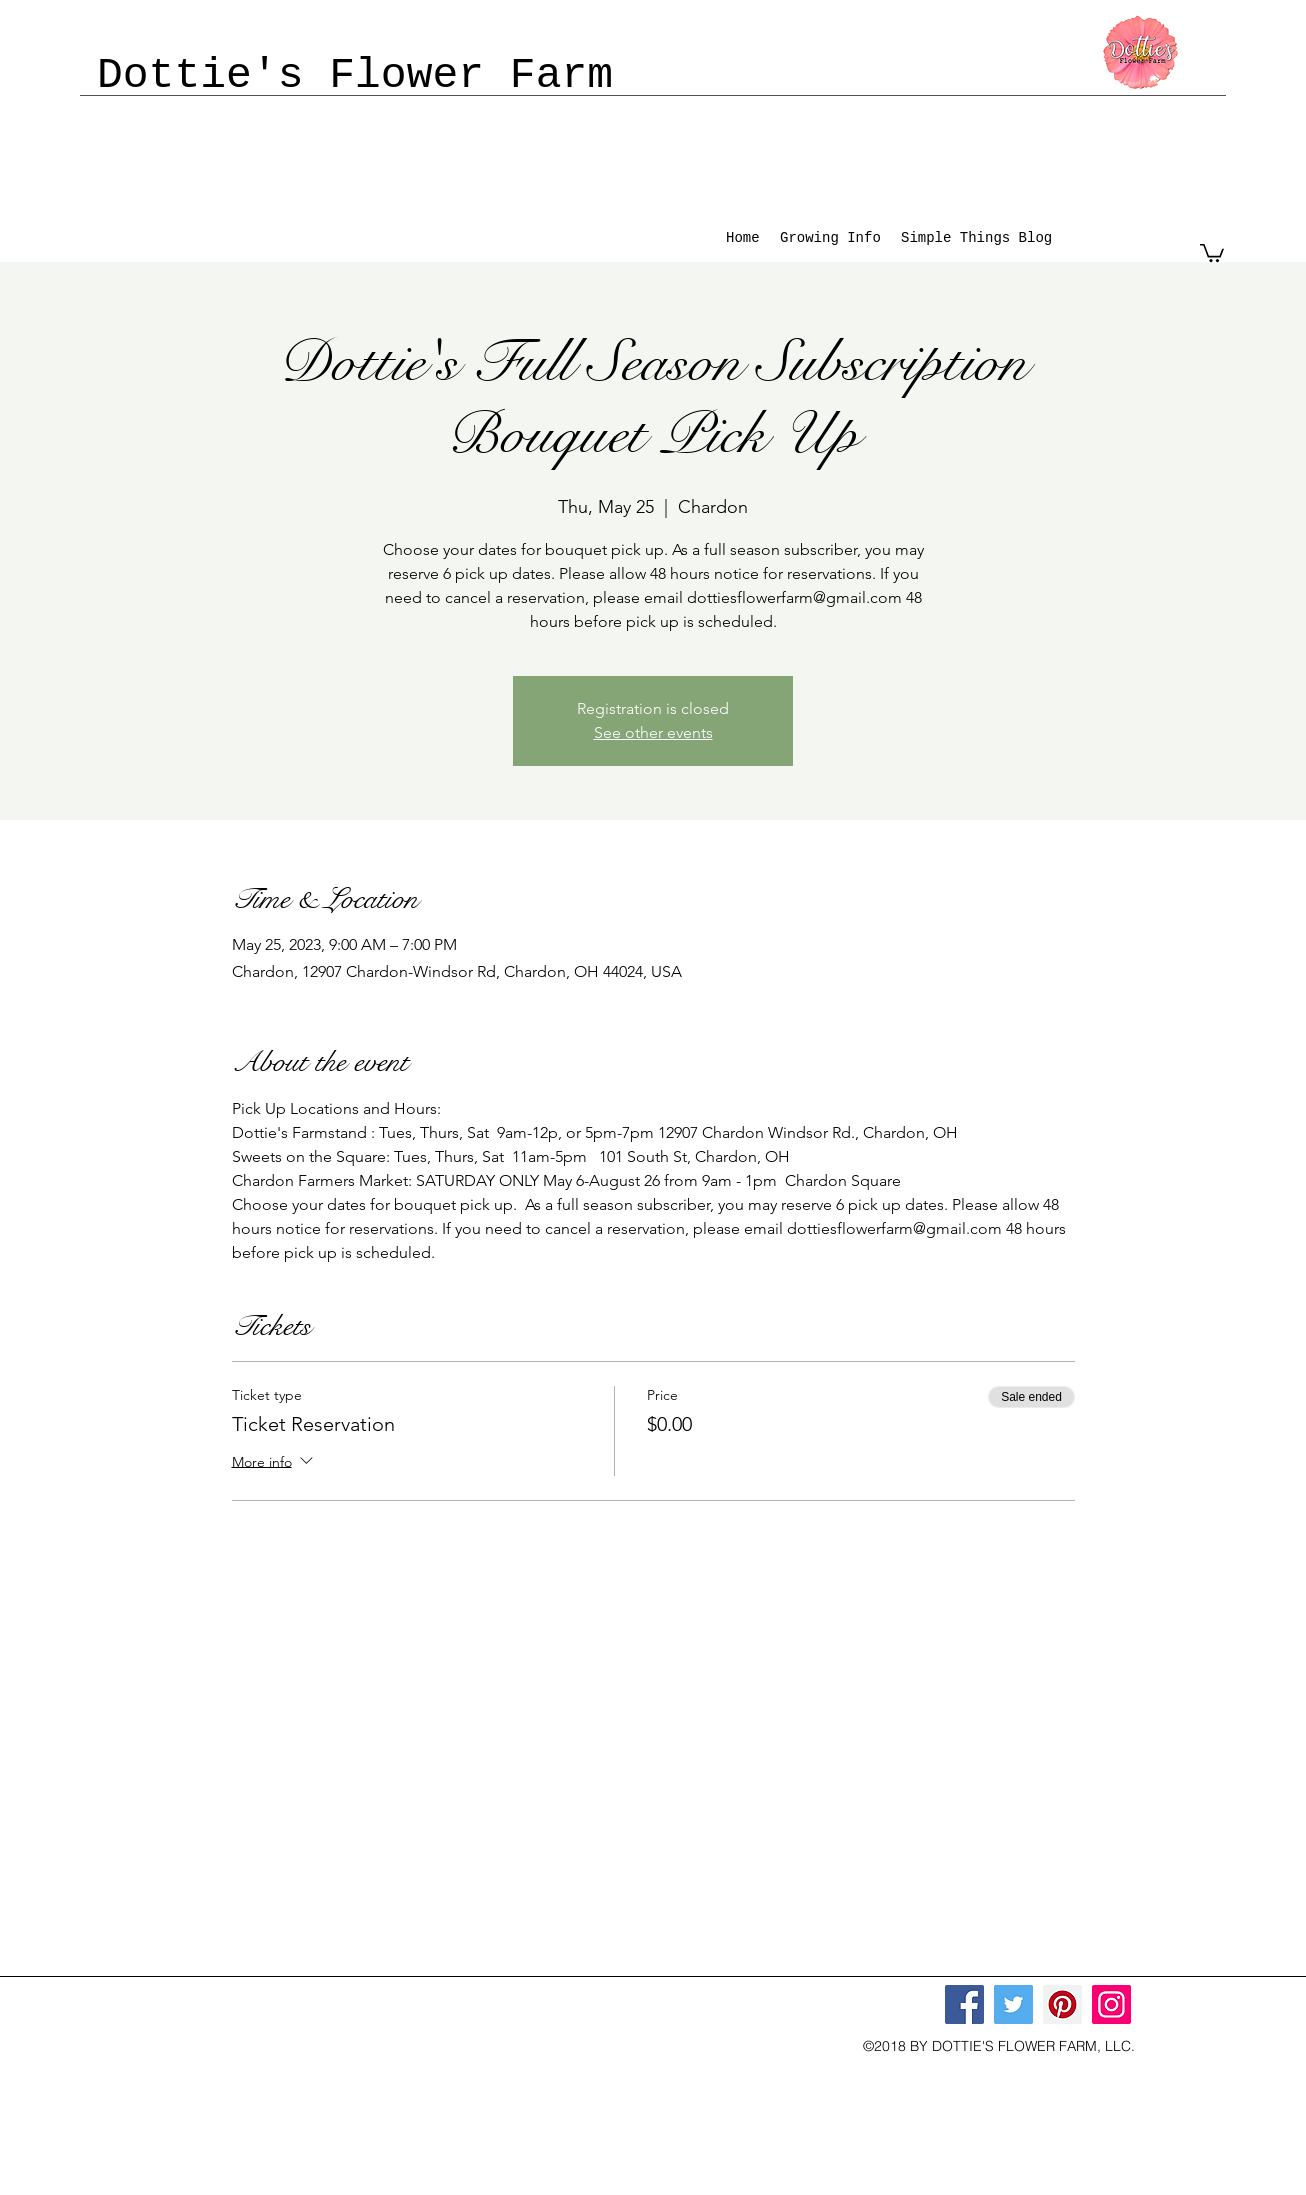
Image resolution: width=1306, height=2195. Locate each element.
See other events (653, 732)
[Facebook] (964, 2004)
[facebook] (637, 2046)
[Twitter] (1013, 2004)
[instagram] (667, 2046)
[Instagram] (1111, 2004)
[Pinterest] (1062, 2004)
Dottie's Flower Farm (355, 75)
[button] (1212, 252)
